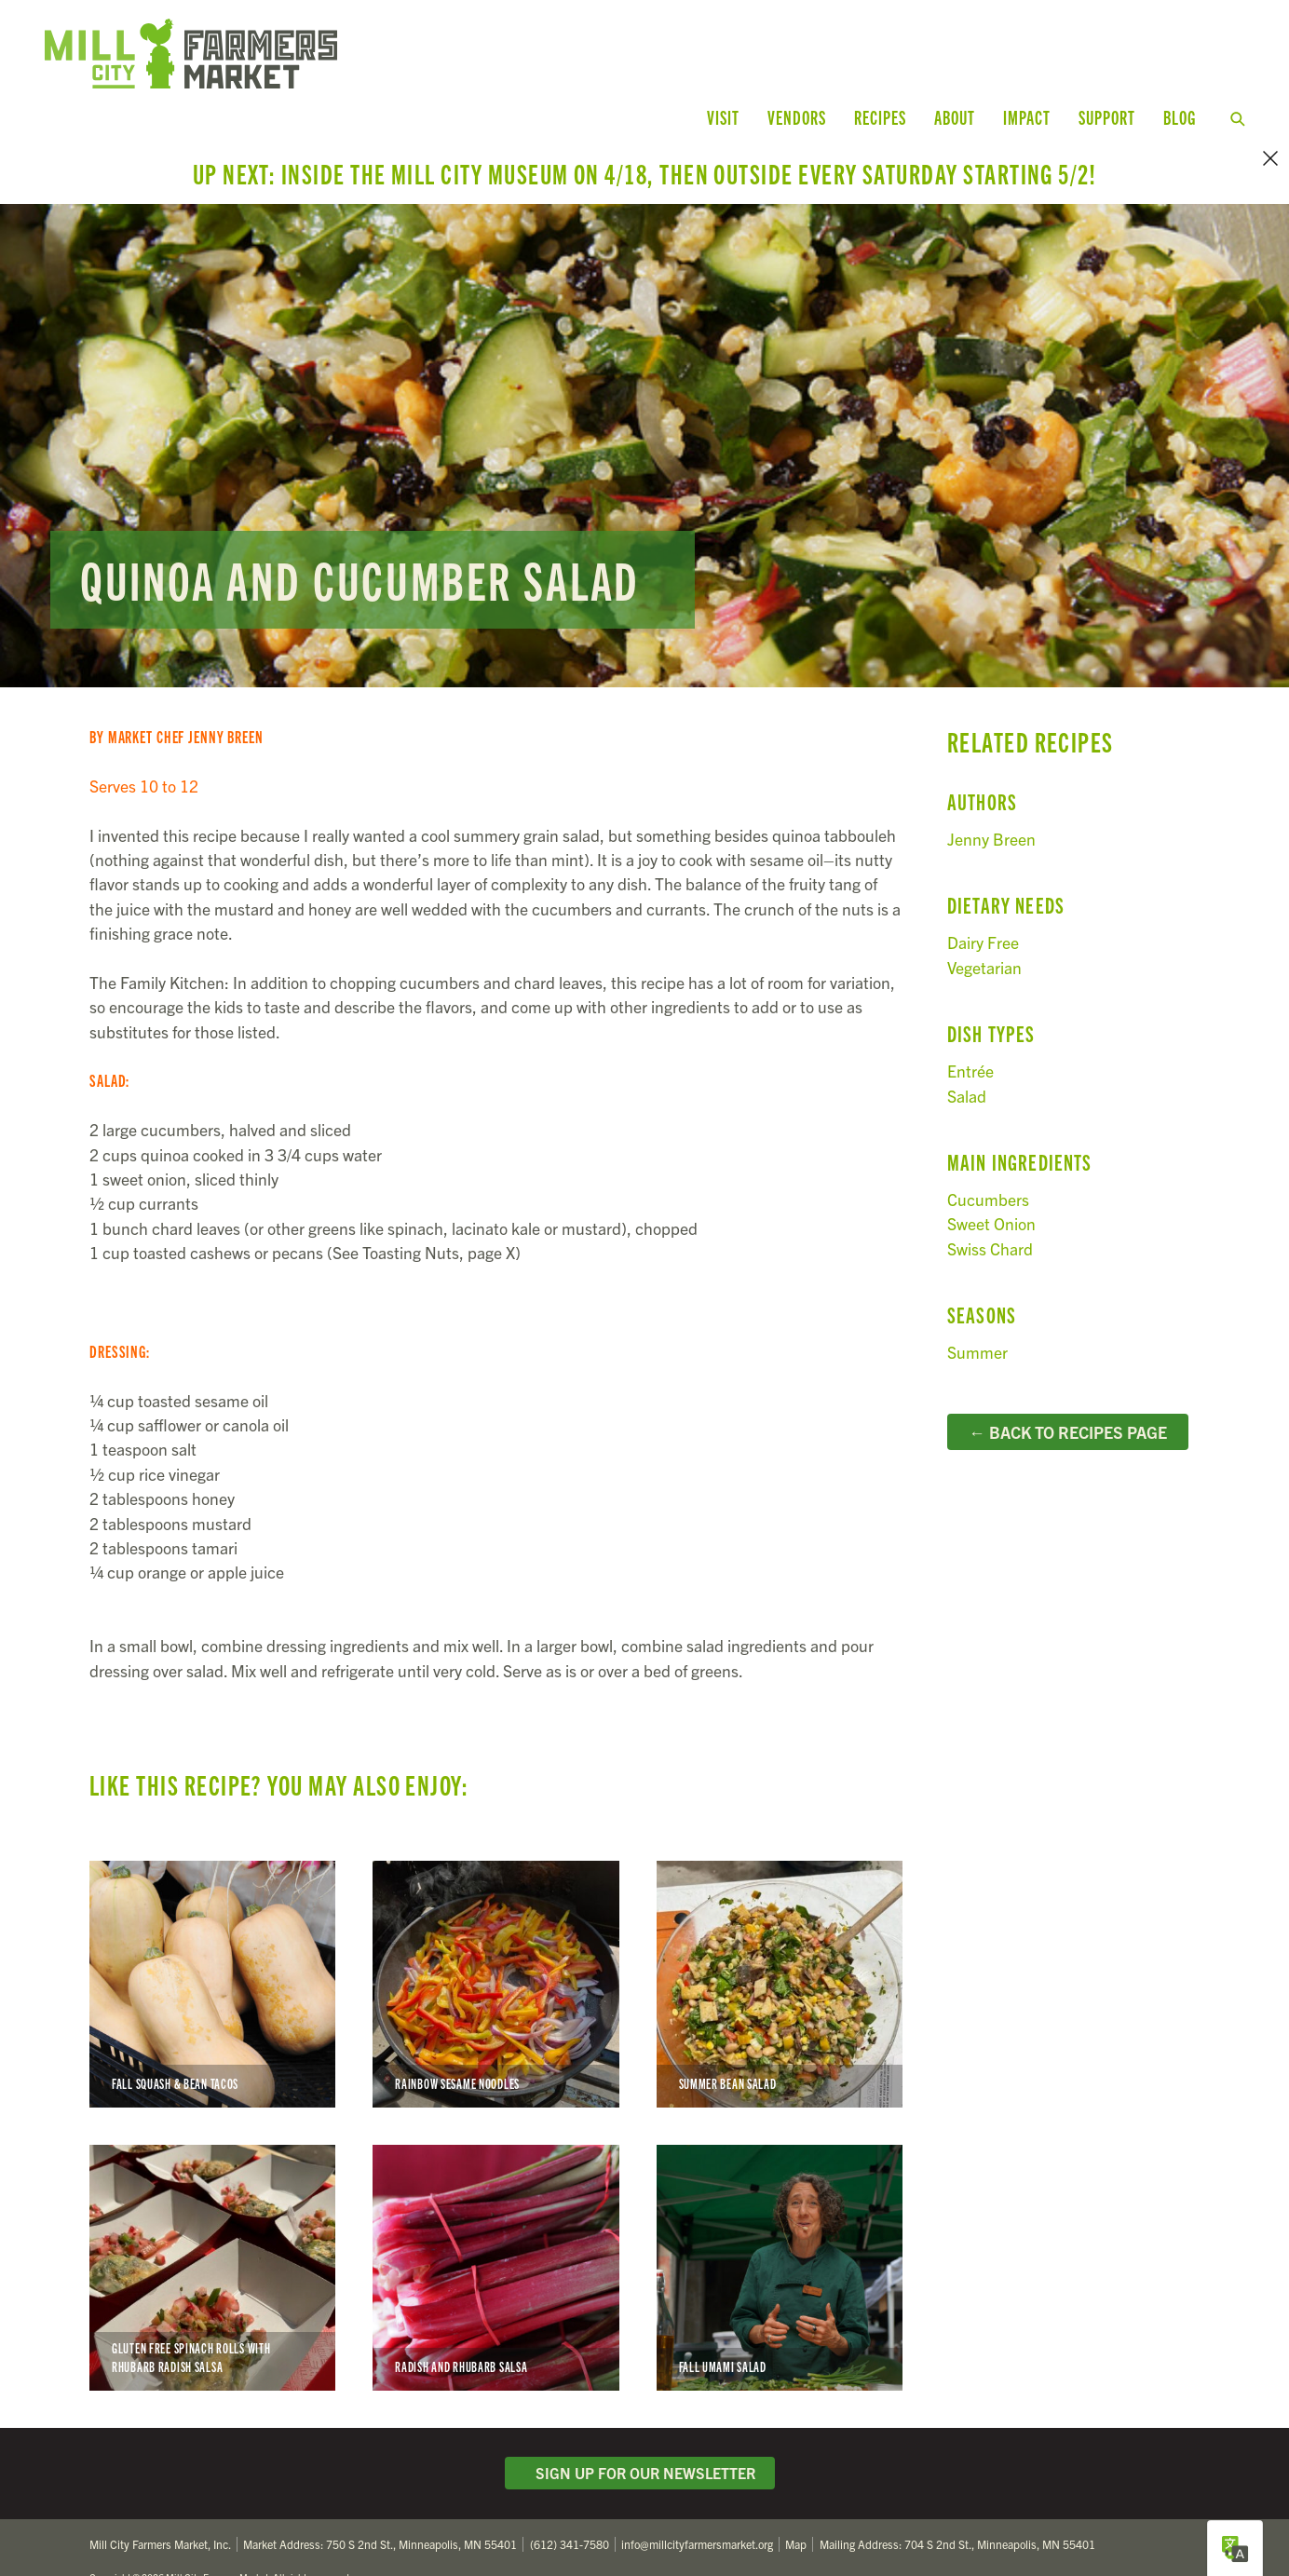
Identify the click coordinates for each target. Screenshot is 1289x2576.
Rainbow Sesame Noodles (495, 1919)
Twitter (1099, 2525)
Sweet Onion (991, 1159)
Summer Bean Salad (779, 1919)
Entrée (970, 1006)
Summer (977, 1287)
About (954, 117)
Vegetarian (984, 903)
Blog (1179, 117)
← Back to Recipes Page (1068, 1367)
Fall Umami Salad (779, 2203)
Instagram (1179, 2525)
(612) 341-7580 (569, 2480)
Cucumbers (988, 1135)
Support (1107, 117)
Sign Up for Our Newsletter (639, 2408)
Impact (1027, 117)
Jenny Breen (991, 774)
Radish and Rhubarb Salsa (495, 2203)
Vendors (796, 117)
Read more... (644, 381)
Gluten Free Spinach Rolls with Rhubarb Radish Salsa (212, 2203)
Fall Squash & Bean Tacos (212, 1919)
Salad (966, 1031)
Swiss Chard (990, 1184)
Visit (723, 117)
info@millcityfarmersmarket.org (697, 2480)
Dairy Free (983, 877)
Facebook (1139, 2525)
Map (796, 2480)
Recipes (880, 117)
